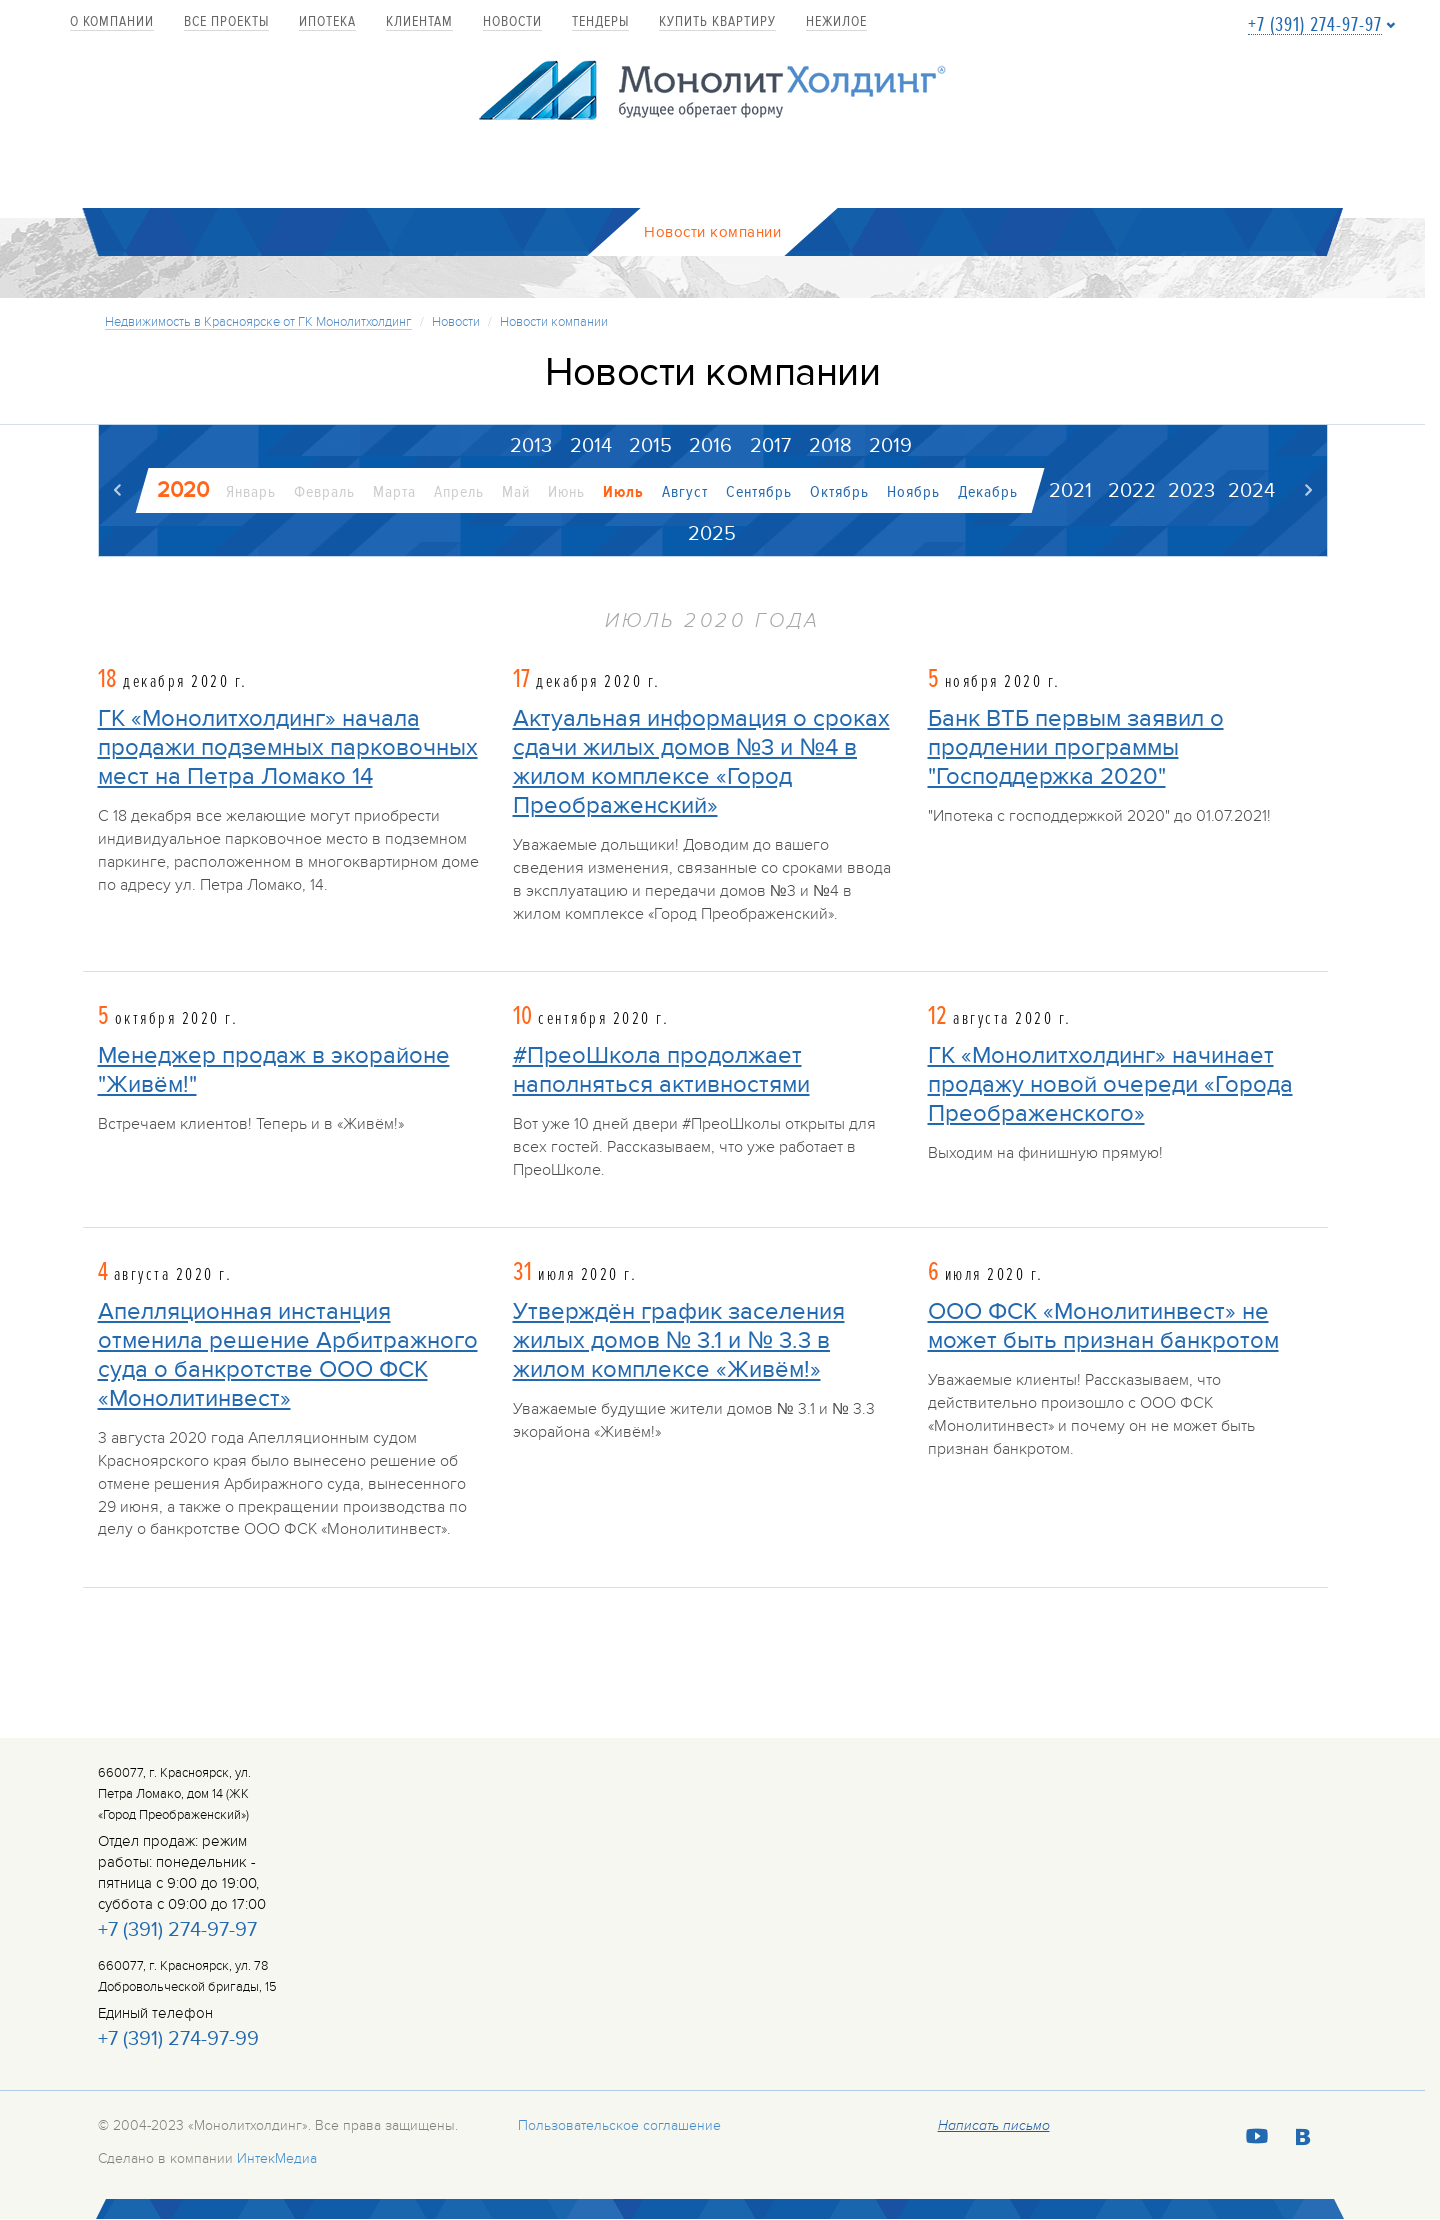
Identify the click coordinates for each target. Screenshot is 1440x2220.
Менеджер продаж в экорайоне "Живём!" (274, 1070)
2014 (590, 446)
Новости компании (554, 322)
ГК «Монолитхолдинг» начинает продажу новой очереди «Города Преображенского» (1110, 1084)
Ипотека (327, 22)
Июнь (566, 492)
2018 (830, 446)
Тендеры (600, 22)
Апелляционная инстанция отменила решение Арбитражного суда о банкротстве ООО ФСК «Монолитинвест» (288, 1355)
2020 (183, 490)
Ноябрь (913, 492)
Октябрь (839, 492)
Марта (394, 492)
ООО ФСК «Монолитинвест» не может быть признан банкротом (1103, 1326)
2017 (770, 446)
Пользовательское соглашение (619, 2125)
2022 (1132, 491)
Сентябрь (759, 492)
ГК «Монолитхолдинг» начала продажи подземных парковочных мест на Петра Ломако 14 (288, 748)
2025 (712, 534)
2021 (1070, 491)
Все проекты (226, 22)
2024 (1251, 491)
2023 (1191, 491)
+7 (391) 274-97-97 (1315, 25)
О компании (112, 22)
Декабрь (988, 492)
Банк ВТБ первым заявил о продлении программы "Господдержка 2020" (1076, 748)
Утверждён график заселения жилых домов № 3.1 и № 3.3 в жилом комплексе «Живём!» (679, 1340)
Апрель (459, 492)
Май (516, 492)
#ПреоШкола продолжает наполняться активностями (661, 1070)
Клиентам (419, 22)
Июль (623, 492)
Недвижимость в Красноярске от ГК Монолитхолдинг (258, 322)
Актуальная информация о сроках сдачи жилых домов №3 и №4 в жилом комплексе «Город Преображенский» (701, 763)
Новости (512, 22)
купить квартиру (717, 22)
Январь (251, 492)
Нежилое (836, 22)
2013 (530, 446)
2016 (710, 446)
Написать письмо (994, 2126)
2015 (650, 446)
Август (685, 492)
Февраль (324, 492)
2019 (890, 446)
